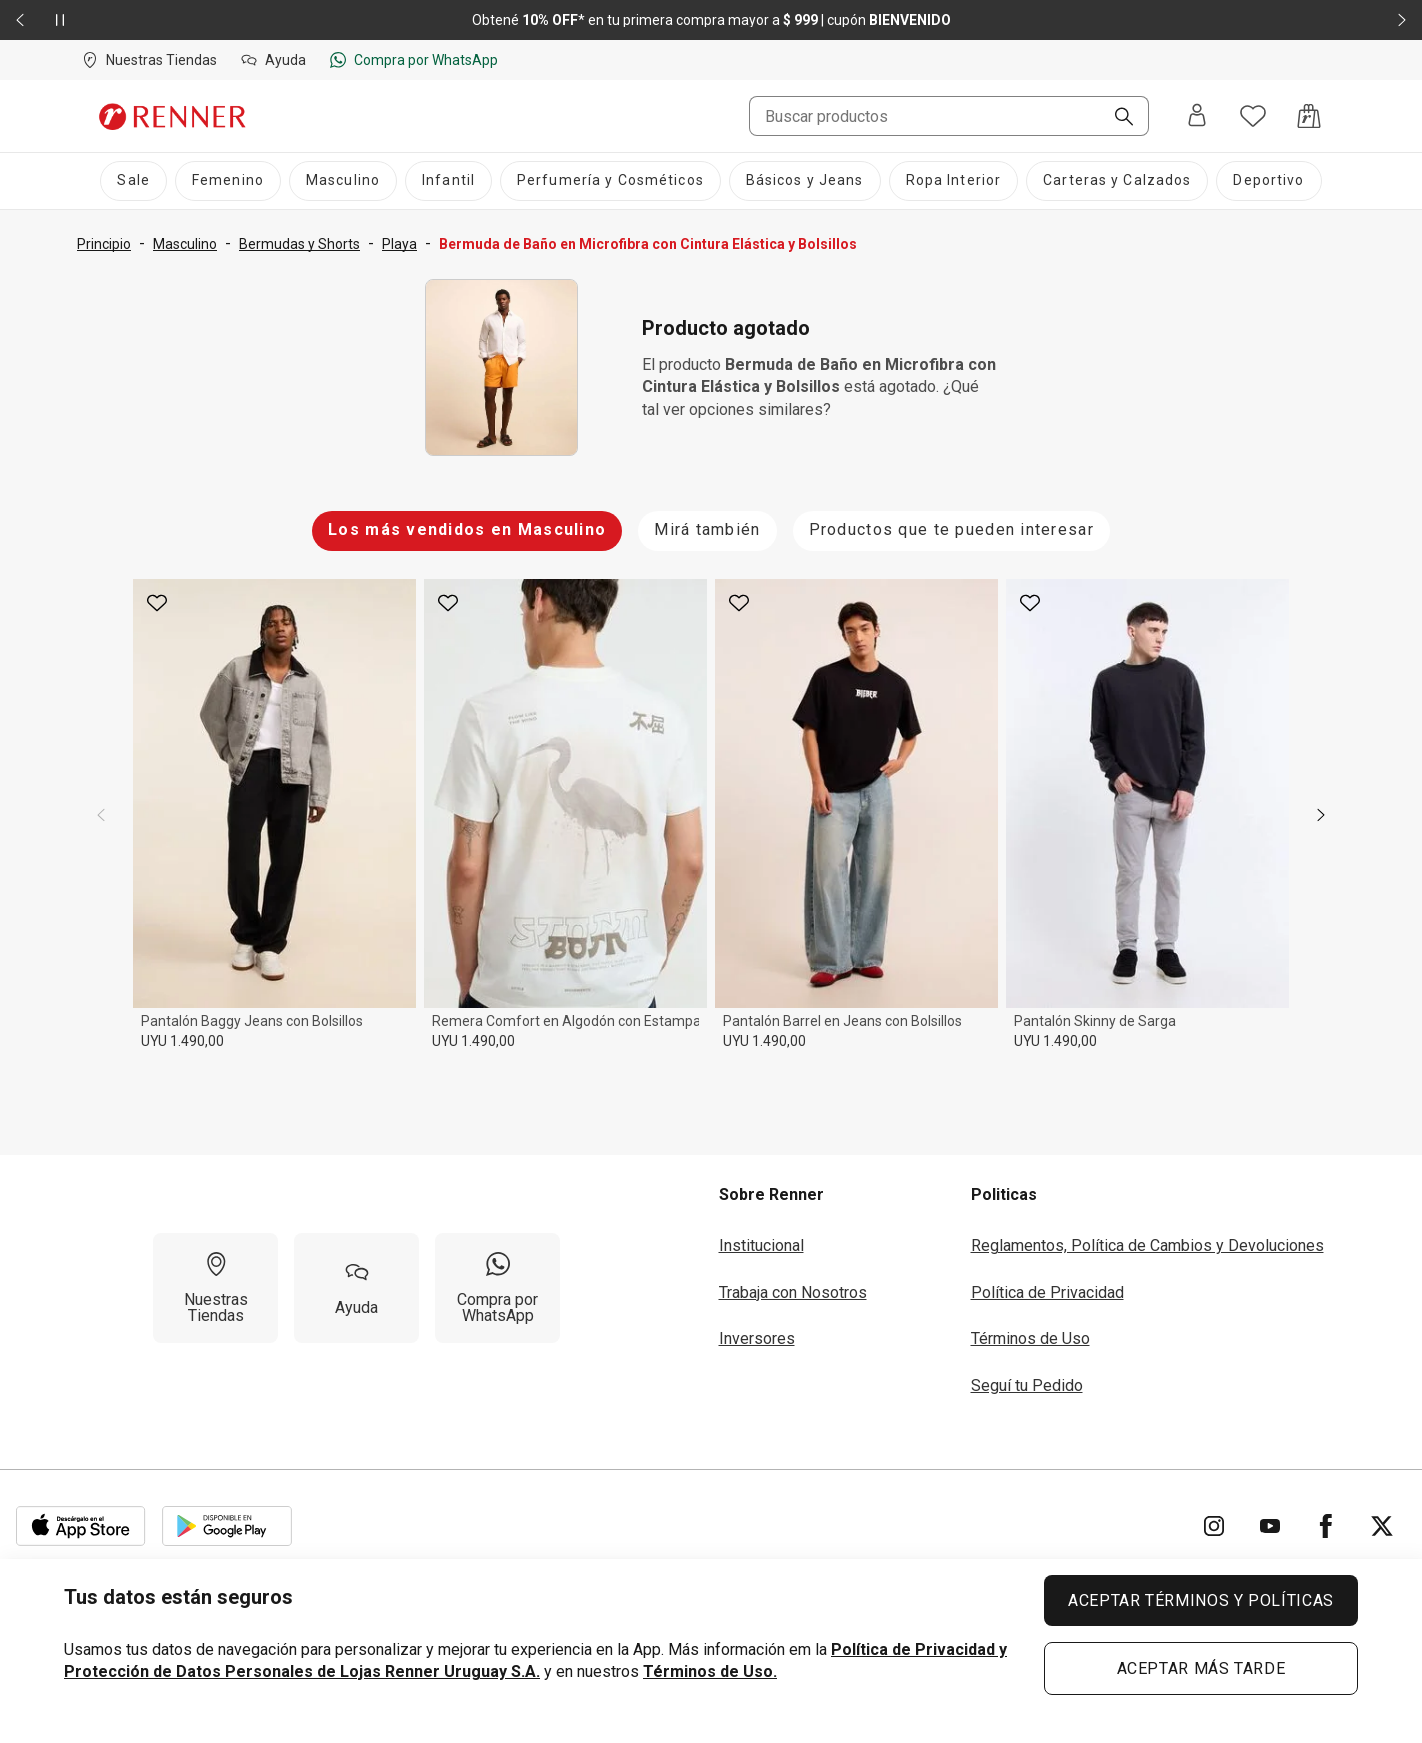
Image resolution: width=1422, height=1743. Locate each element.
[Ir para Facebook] (1326, 1526)
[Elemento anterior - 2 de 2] (20, 20)
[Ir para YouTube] (1270, 1526)
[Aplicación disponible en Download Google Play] (227, 1526)
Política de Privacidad (1047, 1292)
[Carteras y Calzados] (1117, 181)
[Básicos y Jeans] (805, 181)
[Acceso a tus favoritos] (1253, 116)
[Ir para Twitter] (1382, 1526)
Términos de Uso (1030, 1338)
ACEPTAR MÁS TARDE (1201, 1668)
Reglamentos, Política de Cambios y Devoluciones (1147, 1245)
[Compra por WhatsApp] (497, 1288)
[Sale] (133, 181)
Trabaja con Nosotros (793, 1292)
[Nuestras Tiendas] (215, 1288)
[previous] (101, 815)
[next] (1321, 815)
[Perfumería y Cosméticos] (610, 181)
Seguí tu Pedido (1027, 1385)
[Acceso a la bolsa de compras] (1309, 116)
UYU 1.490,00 (182, 1041)
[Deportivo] (1268, 181)
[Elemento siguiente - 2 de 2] (1402, 20)
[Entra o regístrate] (1197, 116)
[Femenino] (228, 181)
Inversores (757, 1338)
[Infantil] (448, 181)
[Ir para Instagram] (1214, 1526)
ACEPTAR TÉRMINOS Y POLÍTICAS (1201, 1600)
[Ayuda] (356, 1288)
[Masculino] (343, 181)
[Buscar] (1116, 118)
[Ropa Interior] (954, 181)
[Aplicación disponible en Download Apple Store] (81, 1526)
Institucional (761, 1245)
